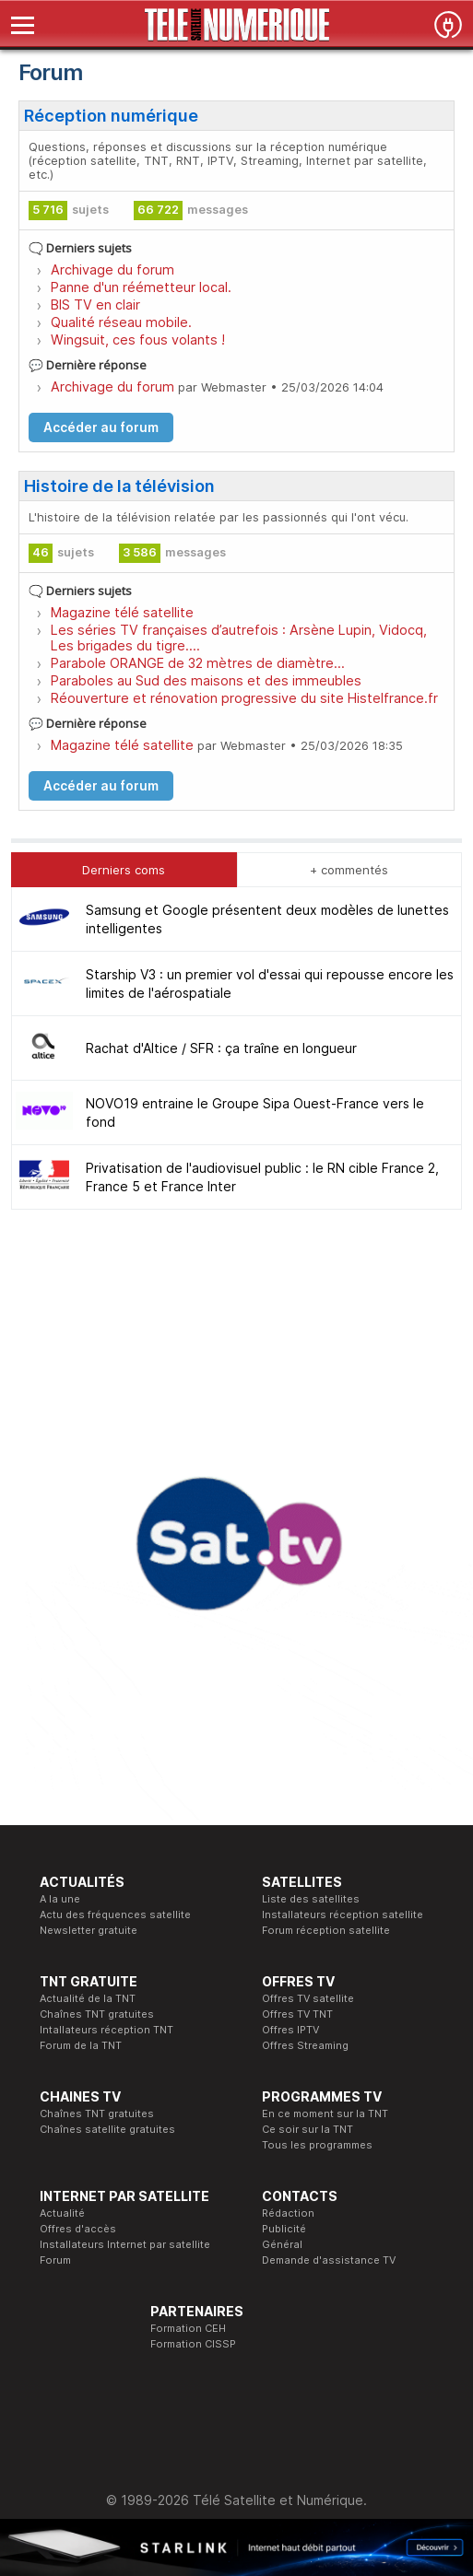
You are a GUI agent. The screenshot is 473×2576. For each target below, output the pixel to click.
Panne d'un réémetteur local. (141, 287)
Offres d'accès (78, 2228)
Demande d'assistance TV (329, 2260)
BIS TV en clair (95, 304)
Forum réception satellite (326, 1930)
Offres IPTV (290, 2029)
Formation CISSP (193, 2343)
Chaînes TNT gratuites (97, 2014)
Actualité (62, 2213)
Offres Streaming (305, 2045)
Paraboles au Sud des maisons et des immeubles (206, 680)
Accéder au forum (101, 427)
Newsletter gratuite (88, 1930)
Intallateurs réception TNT (106, 2029)
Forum (55, 2260)
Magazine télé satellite (122, 612)
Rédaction (288, 2213)
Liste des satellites (311, 1898)
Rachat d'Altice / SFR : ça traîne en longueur (221, 1048)
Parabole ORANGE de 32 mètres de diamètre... (198, 663)
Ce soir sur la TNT (307, 2129)
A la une (60, 1898)
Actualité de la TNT (88, 1998)
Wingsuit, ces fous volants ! (138, 339)
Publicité (284, 2228)
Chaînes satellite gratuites (107, 2129)
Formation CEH (188, 2328)
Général (282, 2244)
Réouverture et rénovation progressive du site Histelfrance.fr (244, 698)
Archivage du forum (112, 269)
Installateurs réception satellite (342, 1914)
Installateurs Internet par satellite (125, 2244)
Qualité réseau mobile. (121, 322)
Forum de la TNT (81, 2045)
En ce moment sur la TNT (325, 2113)
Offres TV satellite (308, 1998)
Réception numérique (111, 115)
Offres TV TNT (297, 2014)
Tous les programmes (317, 2144)
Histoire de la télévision (119, 486)
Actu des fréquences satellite (115, 1914)
